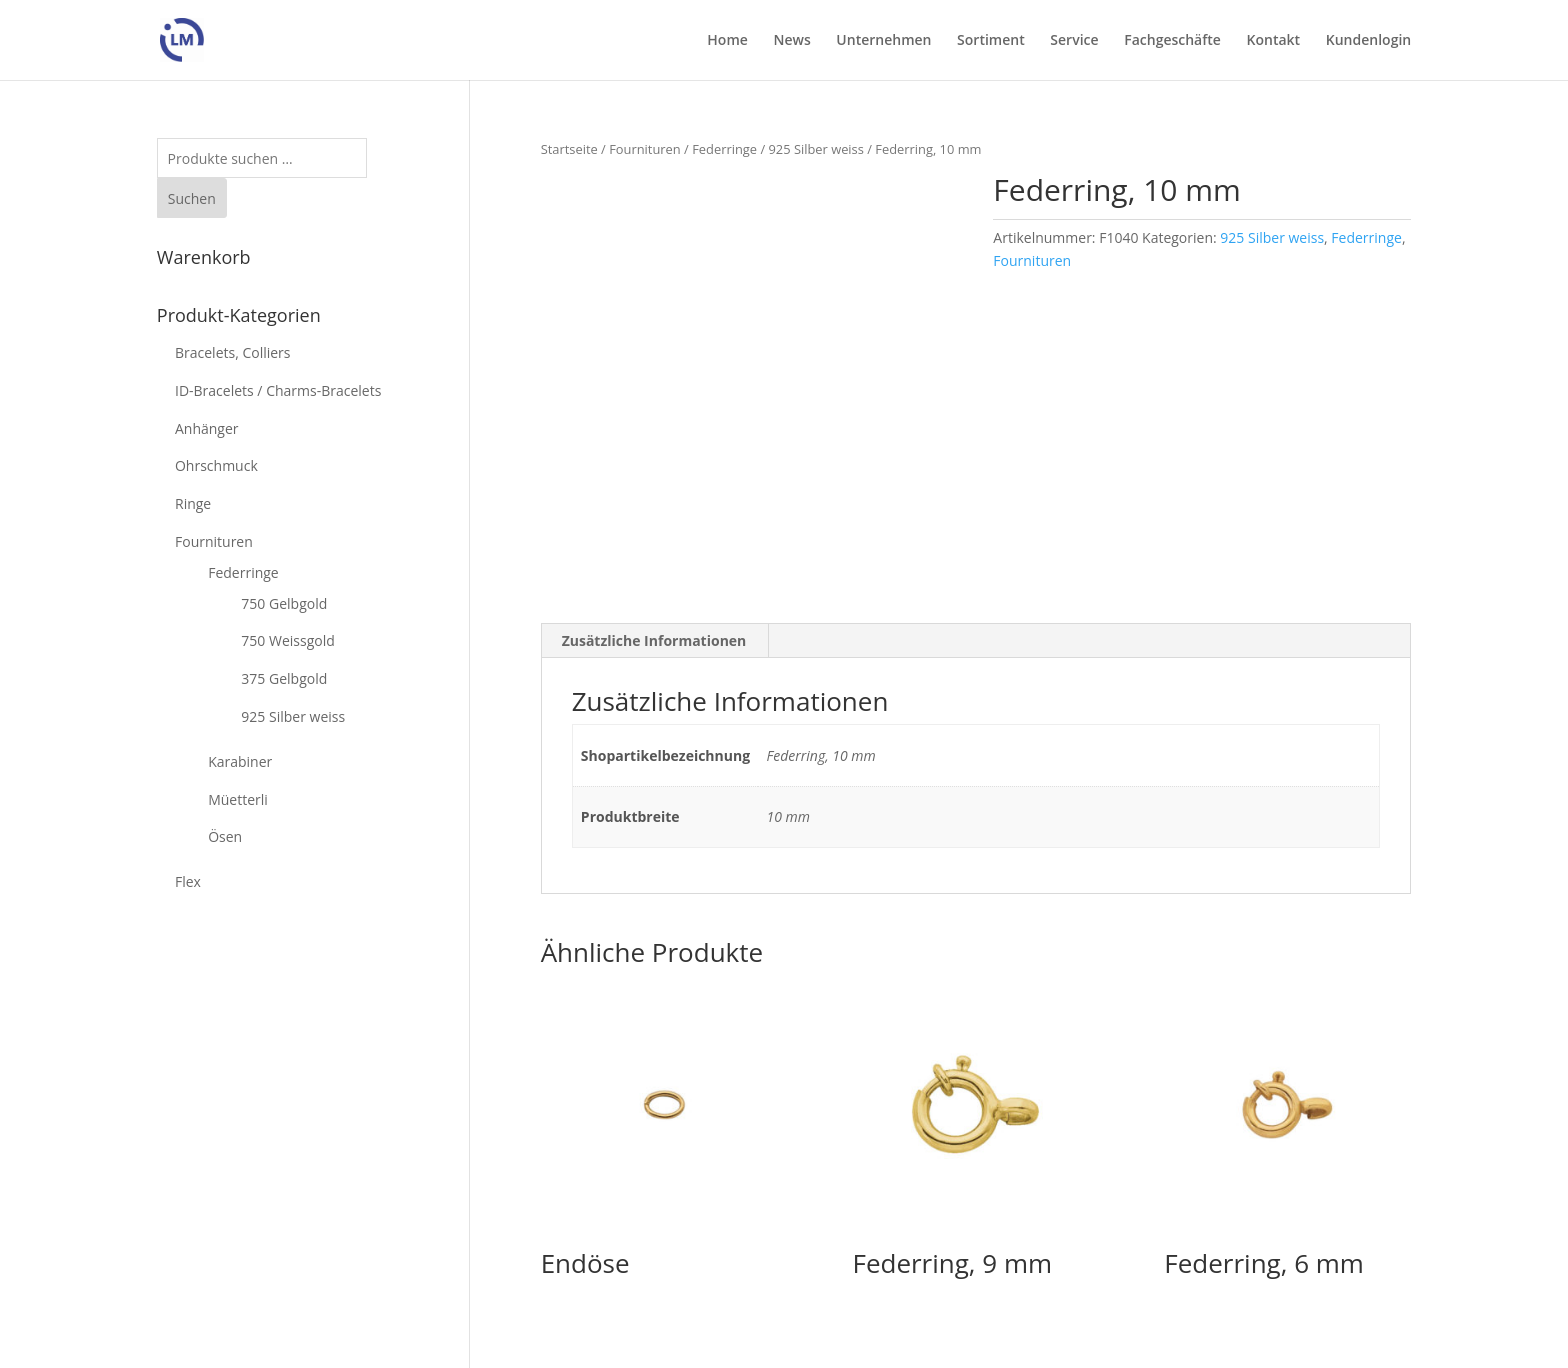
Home (727, 41)
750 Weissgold (287, 640)
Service (1074, 41)
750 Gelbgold (284, 603)
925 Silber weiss (815, 149)
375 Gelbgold (284, 678)
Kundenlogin (1368, 41)
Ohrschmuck (216, 465)
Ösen (225, 836)
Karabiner (240, 761)
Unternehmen (883, 41)
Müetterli (238, 799)
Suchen (192, 198)
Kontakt (1274, 41)
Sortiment (991, 41)
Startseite (569, 149)
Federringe (724, 149)
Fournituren (645, 149)
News (791, 41)
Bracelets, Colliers (233, 352)
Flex (188, 881)
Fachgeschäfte (1172, 41)
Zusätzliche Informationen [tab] (654, 640)
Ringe (193, 503)
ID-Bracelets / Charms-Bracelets (278, 390)
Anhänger (207, 428)
